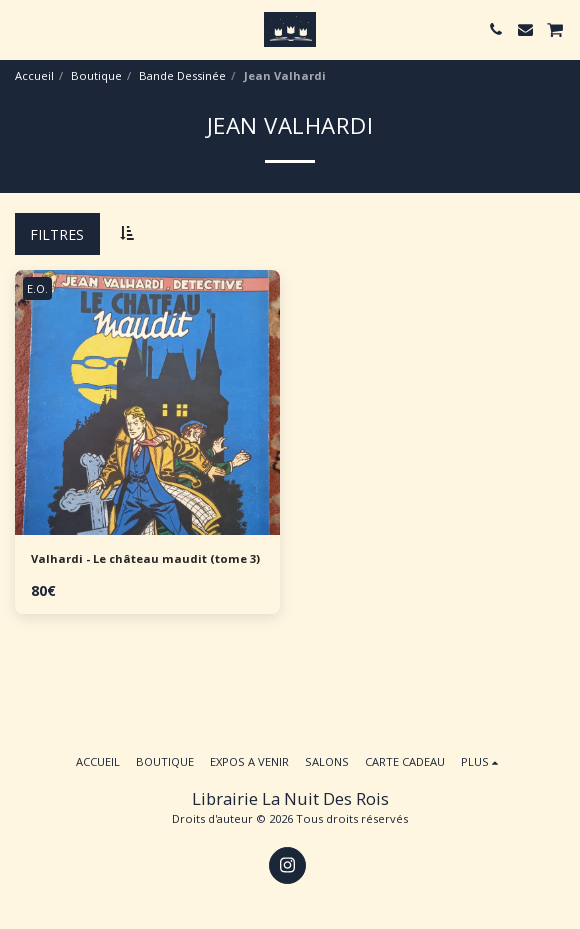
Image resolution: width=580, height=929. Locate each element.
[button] (22, 28)
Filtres (57, 234)
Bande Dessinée (182, 75)
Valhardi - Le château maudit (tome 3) (145, 558)
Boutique (96, 75)
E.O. (37, 288)
